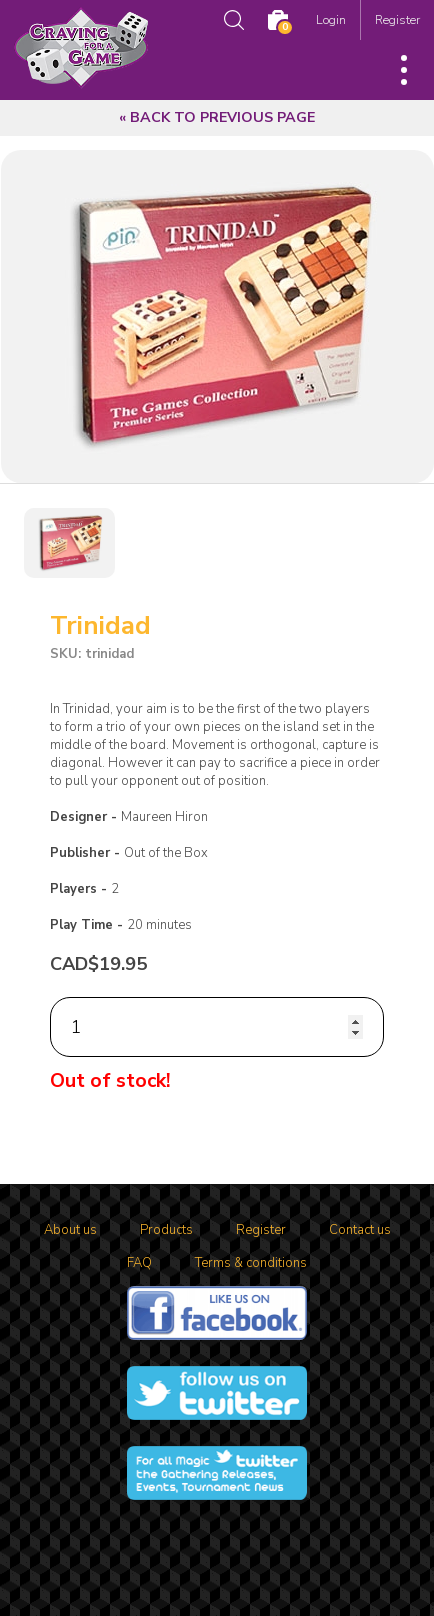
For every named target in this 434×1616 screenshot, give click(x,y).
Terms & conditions (251, 1263)
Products (166, 1230)
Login (331, 19)
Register (397, 19)
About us (70, 1230)
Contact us (360, 1230)
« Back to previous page (217, 117)
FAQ (139, 1263)
